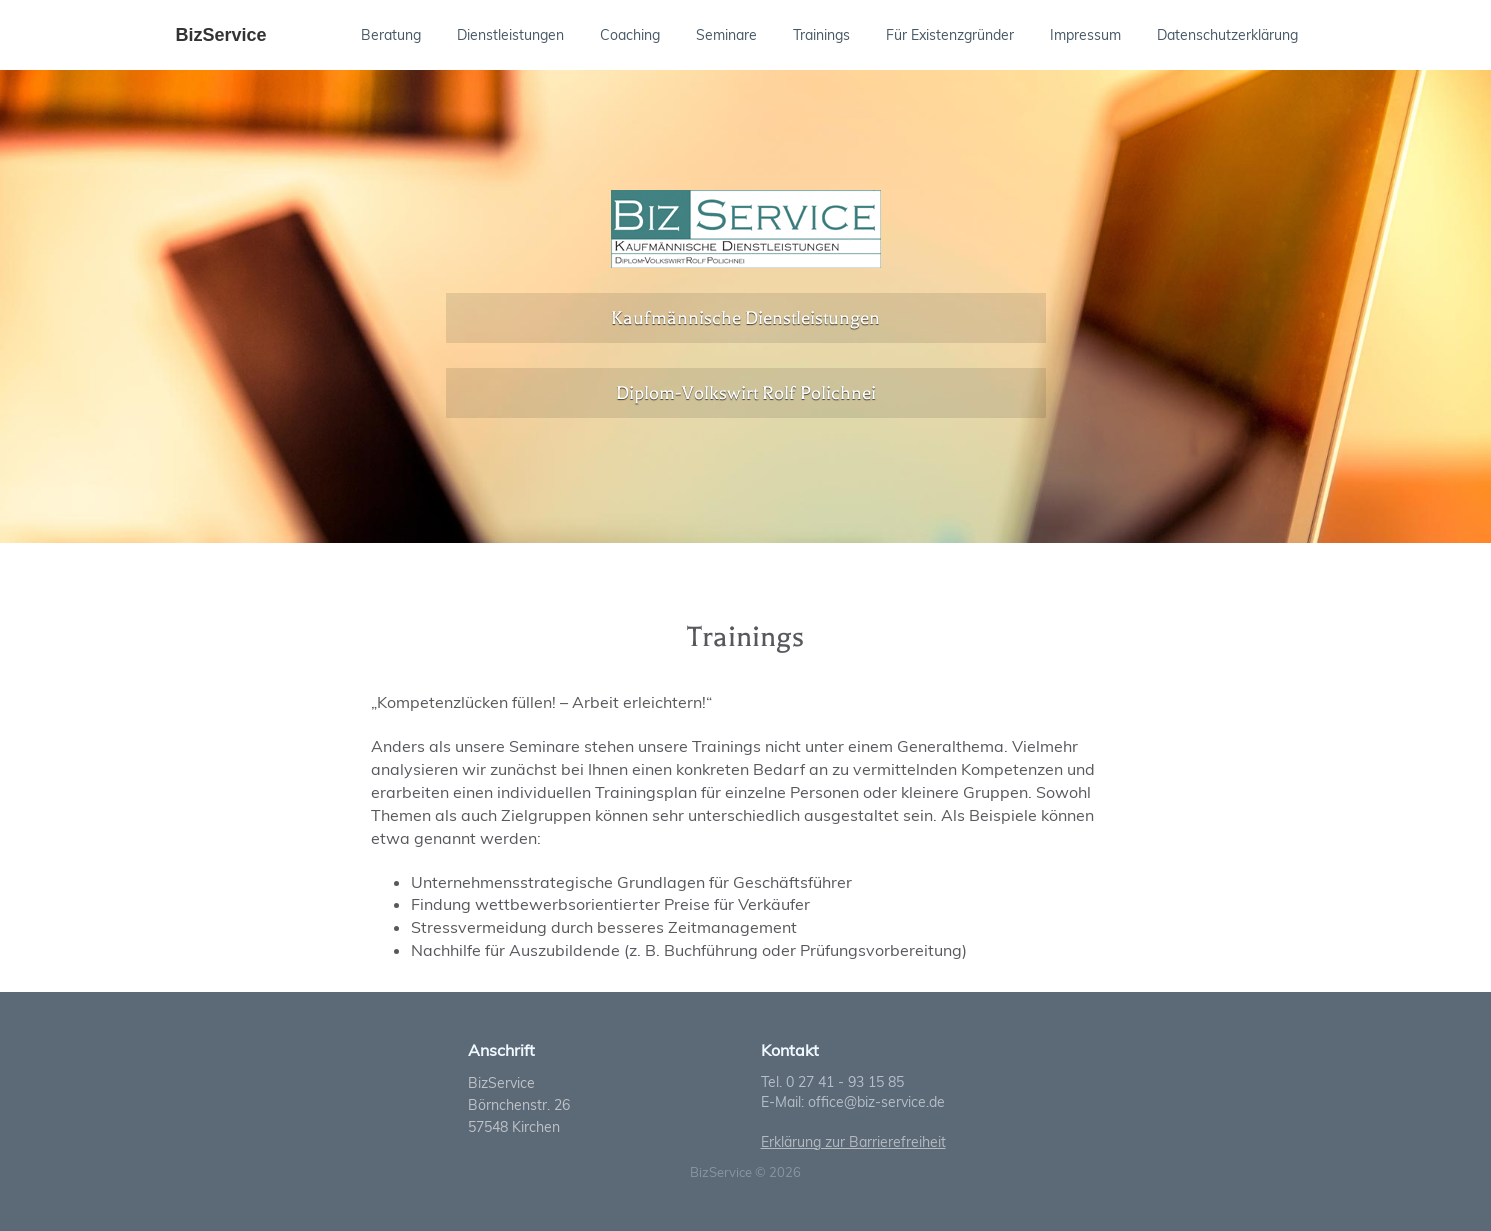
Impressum (1085, 35)
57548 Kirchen (514, 1127)
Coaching (630, 35)
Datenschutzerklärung (1227, 35)
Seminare (726, 35)
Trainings (821, 35)
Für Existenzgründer (950, 35)
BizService (221, 35)
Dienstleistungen (510, 35)
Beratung (391, 35)
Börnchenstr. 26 (519, 1105)
